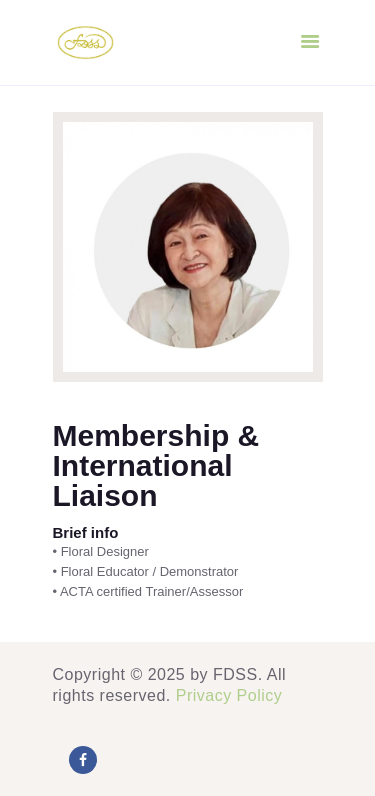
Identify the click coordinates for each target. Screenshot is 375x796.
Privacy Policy (229, 695)
